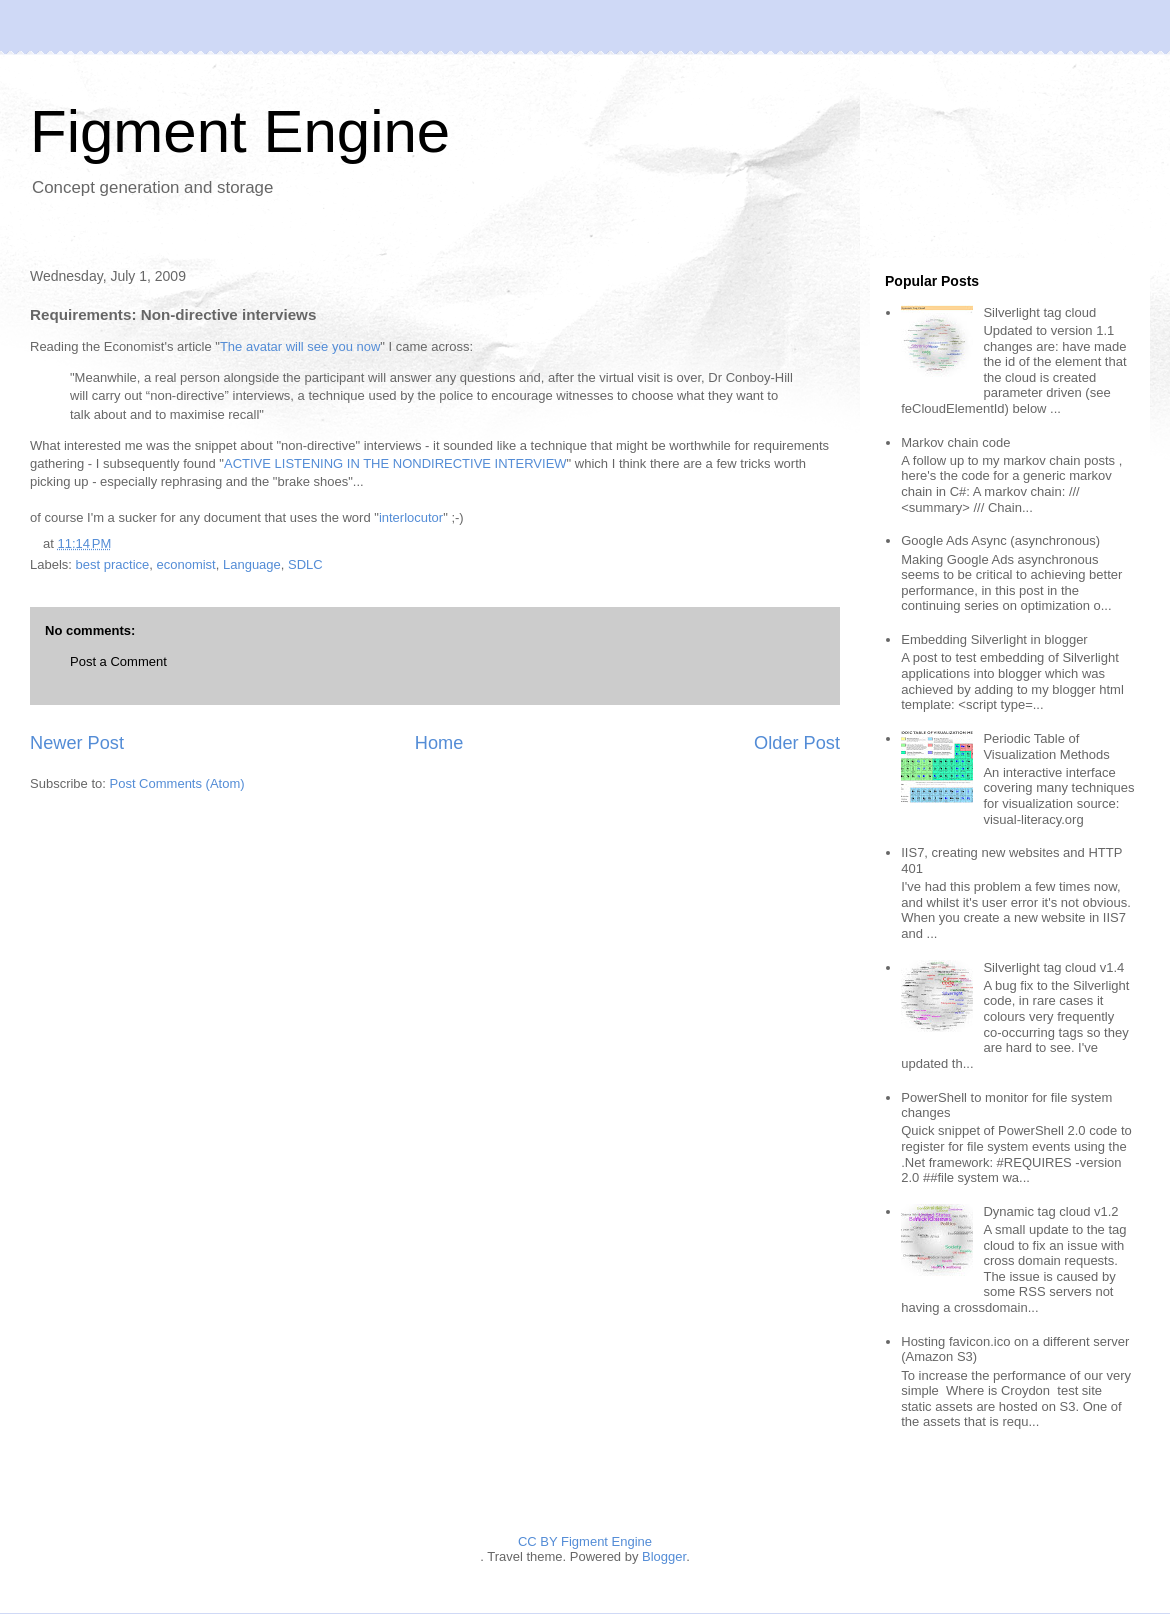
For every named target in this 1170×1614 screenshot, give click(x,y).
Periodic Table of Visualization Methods (1046, 746)
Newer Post (77, 743)
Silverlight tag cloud (1039, 312)
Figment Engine (240, 131)
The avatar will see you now (300, 346)
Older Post (797, 743)
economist (185, 564)
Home (439, 743)
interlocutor (411, 517)
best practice (113, 564)
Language (252, 564)
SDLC (305, 564)
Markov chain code (955, 442)
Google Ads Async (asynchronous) (1000, 540)
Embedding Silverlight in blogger (994, 639)
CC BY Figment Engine (585, 1541)
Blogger (664, 1556)
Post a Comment (118, 661)
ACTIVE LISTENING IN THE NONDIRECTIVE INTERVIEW (395, 463)
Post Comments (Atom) (177, 783)
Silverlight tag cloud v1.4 (1053, 967)
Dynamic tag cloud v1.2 (1050, 1211)
